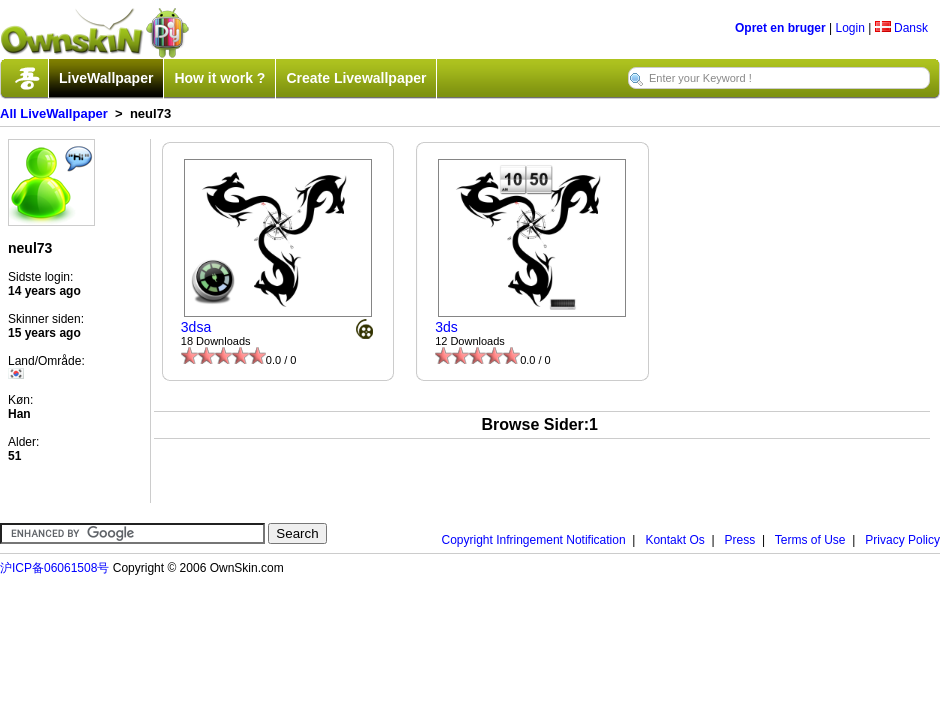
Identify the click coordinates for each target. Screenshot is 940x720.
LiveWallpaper (106, 78)
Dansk (901, 28)
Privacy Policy (902, 540)
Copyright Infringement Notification (534, 540)
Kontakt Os (674, 540)
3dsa (196, 327)
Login (849, 28)
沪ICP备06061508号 (54, 568)
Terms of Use (810, 540)
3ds (446, 327)
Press (740, 540)
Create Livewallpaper (356, 78)
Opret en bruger (780, 28)
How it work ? (219, 78)
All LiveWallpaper (54, 113)
